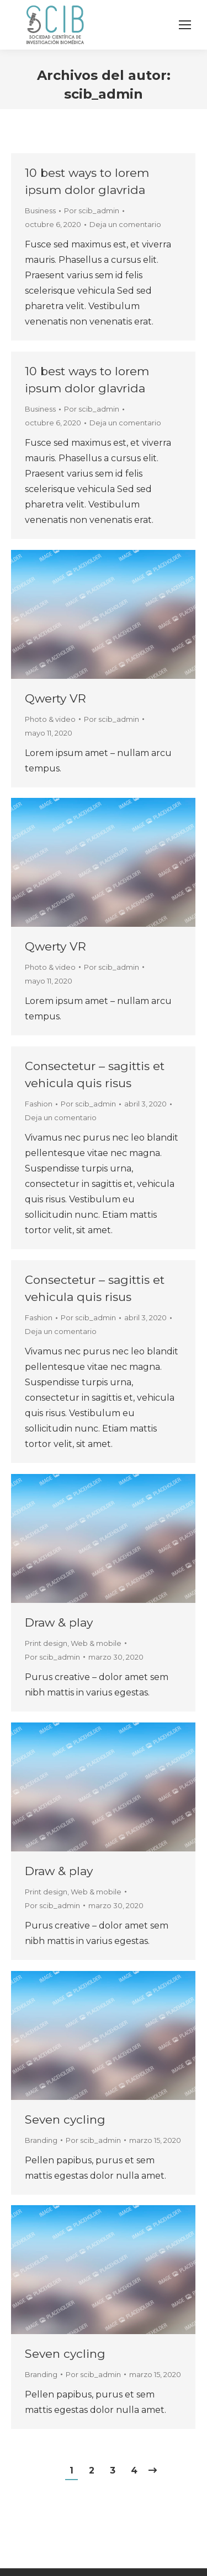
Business (40, 210)
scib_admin (103, 94)
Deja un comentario (125, 224)
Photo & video (50, 719)
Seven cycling (65, 2119)
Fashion (38, 1103)
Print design (46, 1643)
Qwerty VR (55, 698)
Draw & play (59, 1622)
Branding (41, 2140)
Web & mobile (96, 1643)
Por (91, 210)
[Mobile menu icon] (185, 25)
